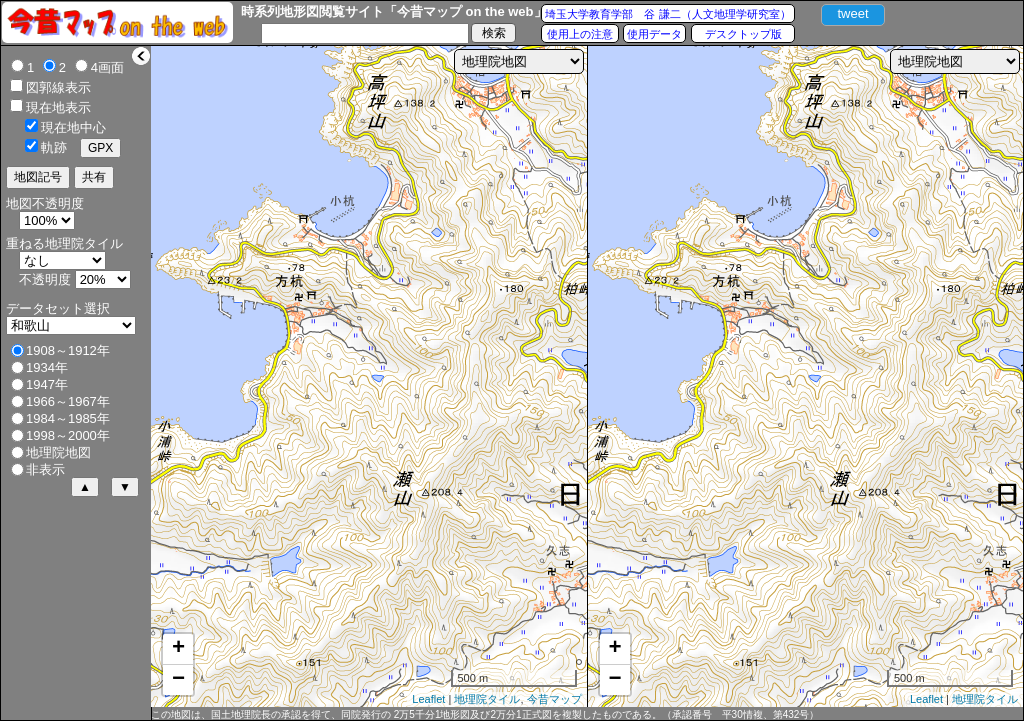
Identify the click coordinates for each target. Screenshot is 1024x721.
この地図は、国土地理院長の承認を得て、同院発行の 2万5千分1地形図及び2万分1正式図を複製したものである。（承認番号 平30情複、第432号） (485, 714)
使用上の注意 (580, 34)
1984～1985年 (68, 418)
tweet (852, 13)
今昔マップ (554, 699)
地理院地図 (58, 452)
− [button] (178, 680)
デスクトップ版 (743, 34)
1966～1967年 (68, 401)
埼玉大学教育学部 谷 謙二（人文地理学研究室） (667, 14)
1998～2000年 (68, 435)
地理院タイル (487, 699)
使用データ (654, 34)
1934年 (47, 367)
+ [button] (178, 649)
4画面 (107, 67)
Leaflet (428, 699)
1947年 (47, 384)
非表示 (45, 469)
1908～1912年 (68, 350)
